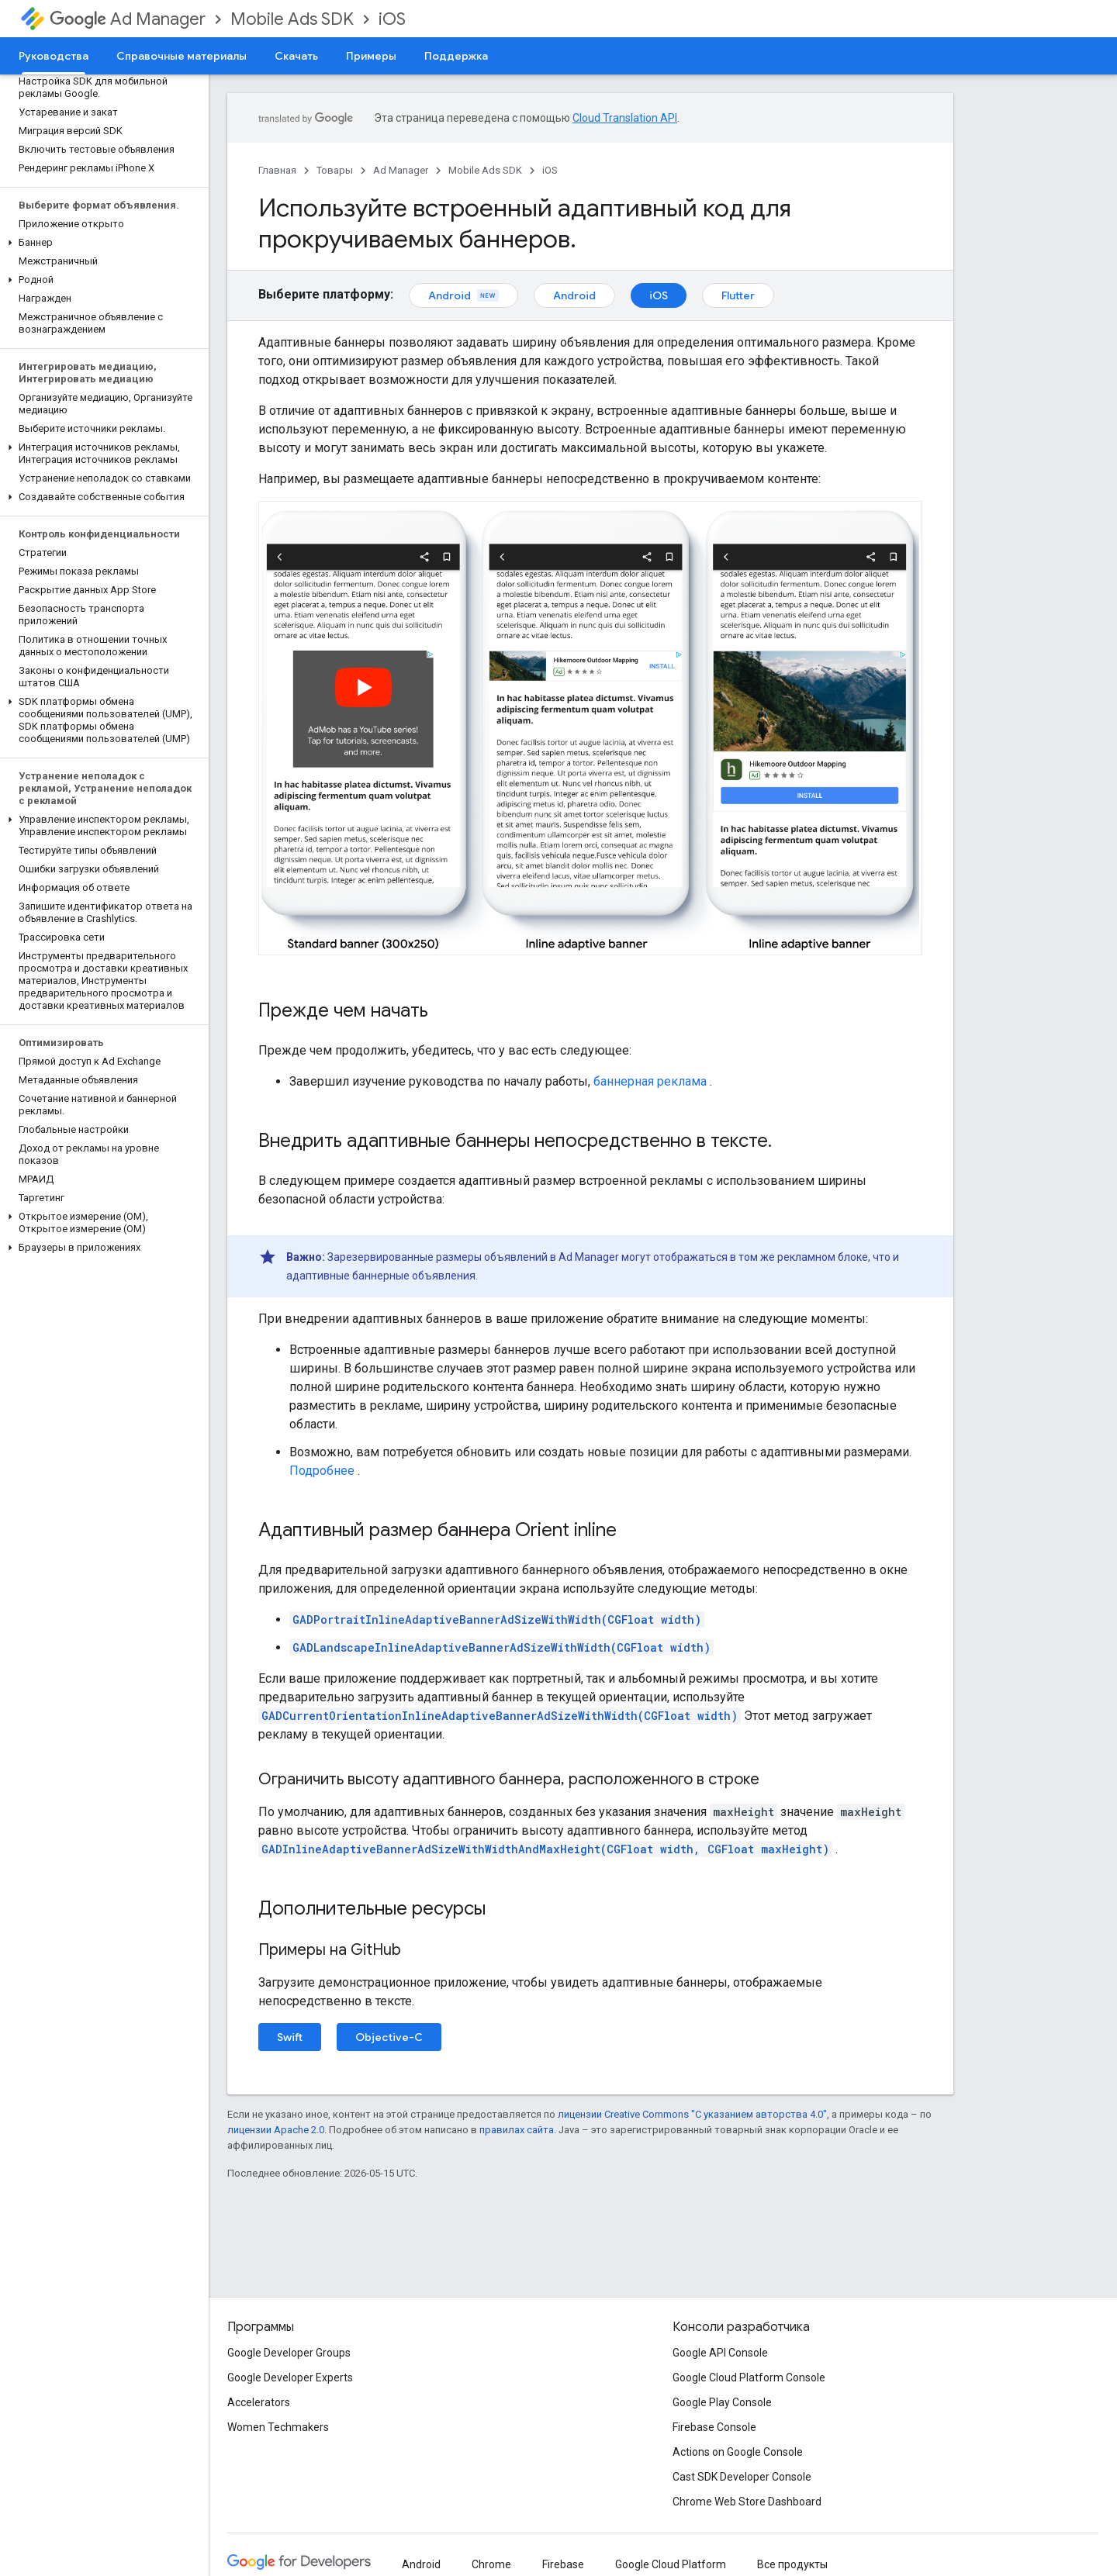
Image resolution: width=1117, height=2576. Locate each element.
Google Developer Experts (290, 2377)
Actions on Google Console (738, 2452)
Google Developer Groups (289, 2352)
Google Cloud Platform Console (749, 2377)
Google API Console (720, 2352)
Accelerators (258, 2402)
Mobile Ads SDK (292, 19)
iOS (392, 19)
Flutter (738, 295)
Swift (290, 2037)
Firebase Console (714, 2427)
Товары (334, 170)
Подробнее (321, 1470)
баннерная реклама (650, 1081)
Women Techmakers (278, 2427)
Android (463, 295)
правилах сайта (516, 2130)
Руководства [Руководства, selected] (53, 56)
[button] (101, 242)
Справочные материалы (181, 56)
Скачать (296, 56)
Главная (277, 170)
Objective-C (389, 2037)
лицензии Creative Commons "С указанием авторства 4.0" (692, 2114)
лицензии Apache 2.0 (275, 2130)
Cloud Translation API (624, 118)
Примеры (371, 56)
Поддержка (456, 56)
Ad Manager (128, 19)
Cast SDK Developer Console (742, 2477)
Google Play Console (722, 2402)
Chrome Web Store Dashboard (747, 2501)
